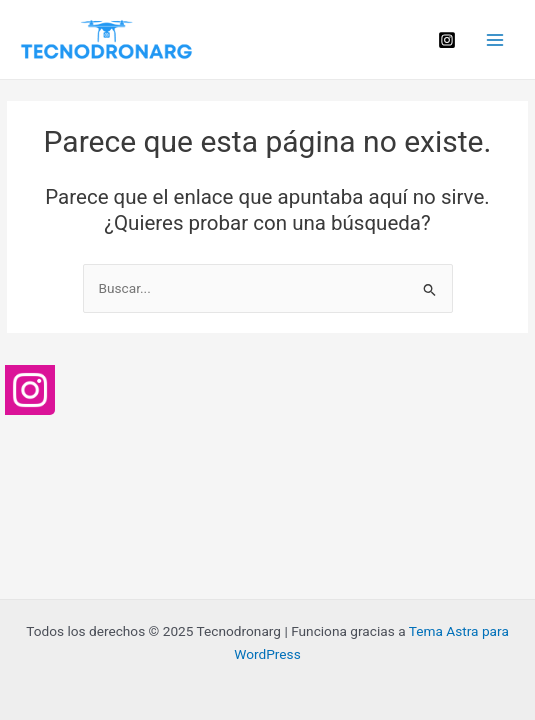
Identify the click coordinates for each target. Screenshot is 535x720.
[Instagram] (447, 40)
